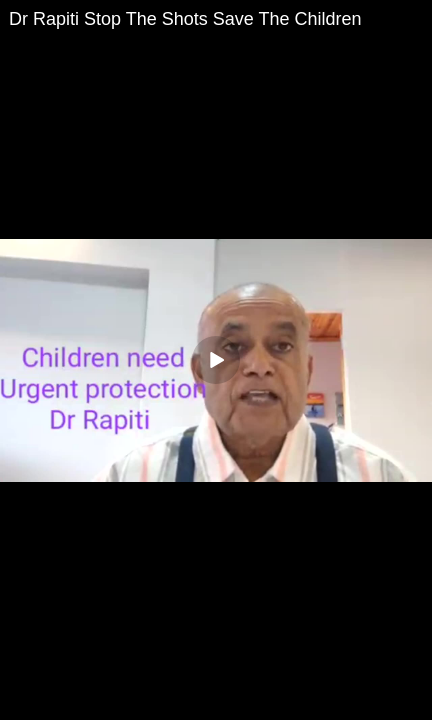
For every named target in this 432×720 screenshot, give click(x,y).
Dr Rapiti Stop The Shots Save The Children (185, 19)
